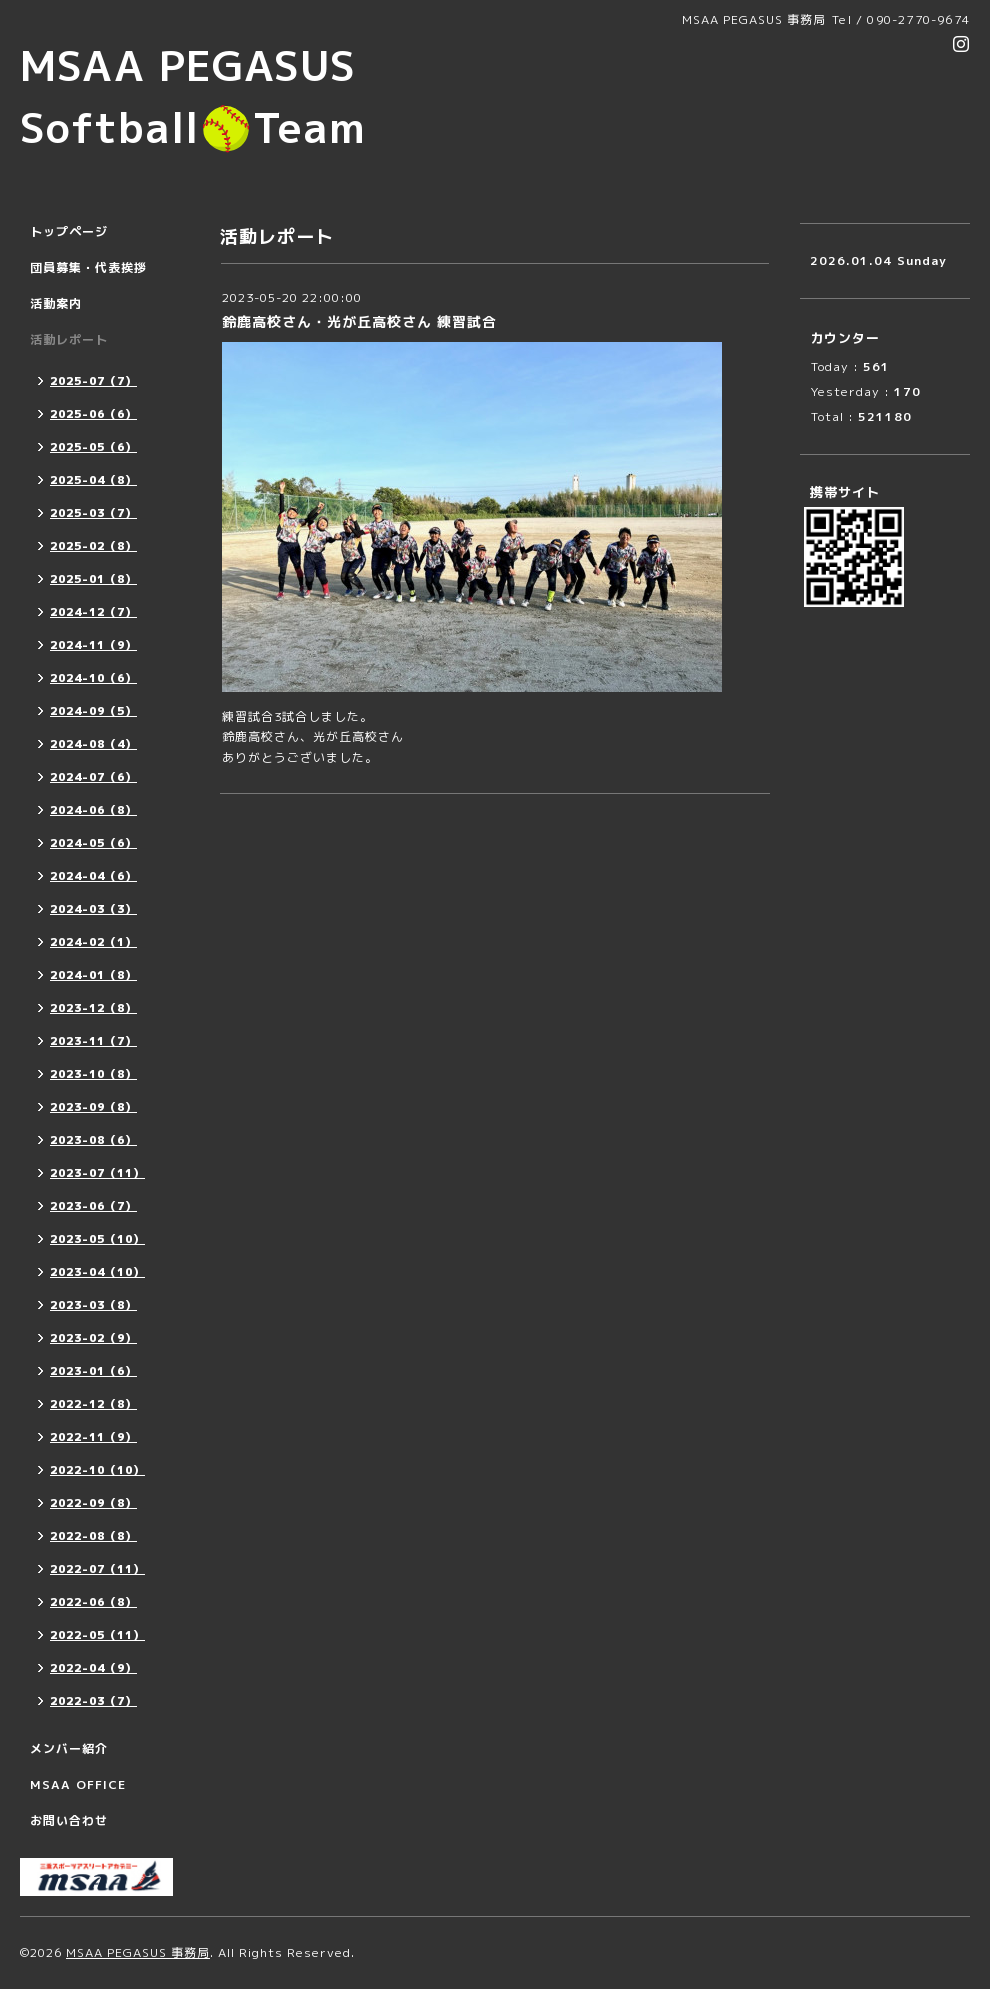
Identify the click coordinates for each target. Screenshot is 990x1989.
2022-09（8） (93, 1503)
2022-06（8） (93, 1602)
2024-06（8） (93, 810)
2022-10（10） (97, 1470)
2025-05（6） (93, 447)
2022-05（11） (97, 1635)
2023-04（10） (97, 1272)
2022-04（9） (93, 1668)
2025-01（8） (93, 579)
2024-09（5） (93, 711)
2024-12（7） (93, 612)
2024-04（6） (93, 876)
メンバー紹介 (69, 1748)
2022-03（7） (93, 1701)
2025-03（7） (93, 513)
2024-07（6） (93, 777)
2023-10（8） (93, 1074)
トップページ (69, 231)
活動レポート (69, 339)
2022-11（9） (93, 1437)
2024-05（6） (93, 843)
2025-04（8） (93, 480)
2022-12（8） (93, 1404)
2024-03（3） (93, 909)
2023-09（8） (93, 1107)
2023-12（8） (93, 1008)
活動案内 (56, 303)
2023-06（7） (93, 1206)
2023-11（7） (93, 1041)
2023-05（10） (97, 1239)
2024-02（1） (93, 942)
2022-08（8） (93, 1536)
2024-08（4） (93, 744)
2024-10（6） (93, 678)
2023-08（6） (93, 1140)
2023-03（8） (93, 1305)
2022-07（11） (97, 1569)
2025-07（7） (93, 381)
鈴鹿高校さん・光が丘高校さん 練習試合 (359, 321)
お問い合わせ (69, 1820)
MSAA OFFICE (78, 1784)
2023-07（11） (97, 1173)
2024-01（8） (93, 975)
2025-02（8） (93, 546)
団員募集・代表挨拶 (88, 267)
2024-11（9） (93, 645)
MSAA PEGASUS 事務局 (138, 1952)
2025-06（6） (93, 414)
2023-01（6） (93, 1371)
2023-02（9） (93, 1338)
